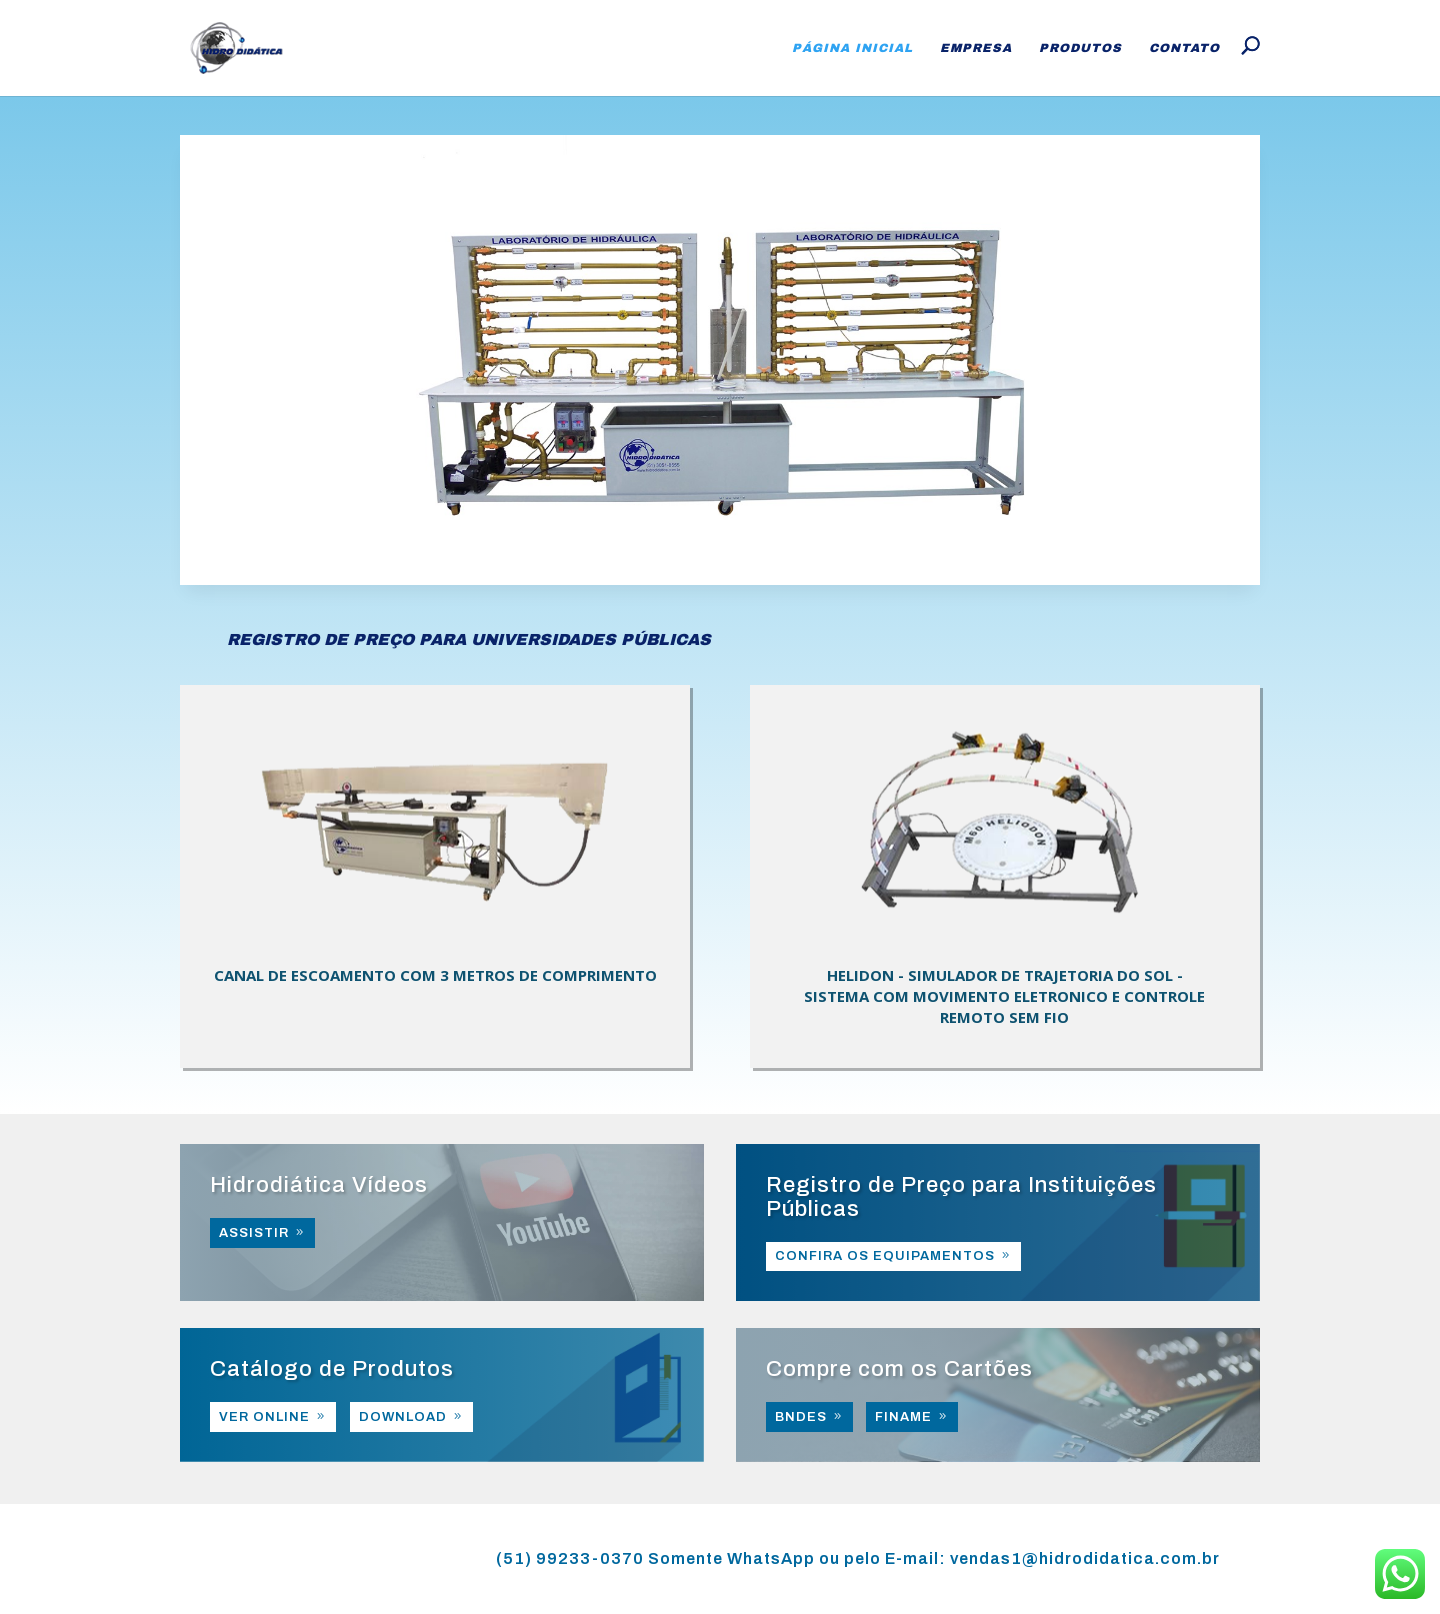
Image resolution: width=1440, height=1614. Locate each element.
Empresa (976, 48)
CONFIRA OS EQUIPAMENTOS (885, 1256)
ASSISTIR (254, 1233)
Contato (1184, 48)
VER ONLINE (264, 1417)
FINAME (903, 1417)
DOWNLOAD (403, 1417)
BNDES (801, 1417)
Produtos (1080, 48)
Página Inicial (852, 48)
